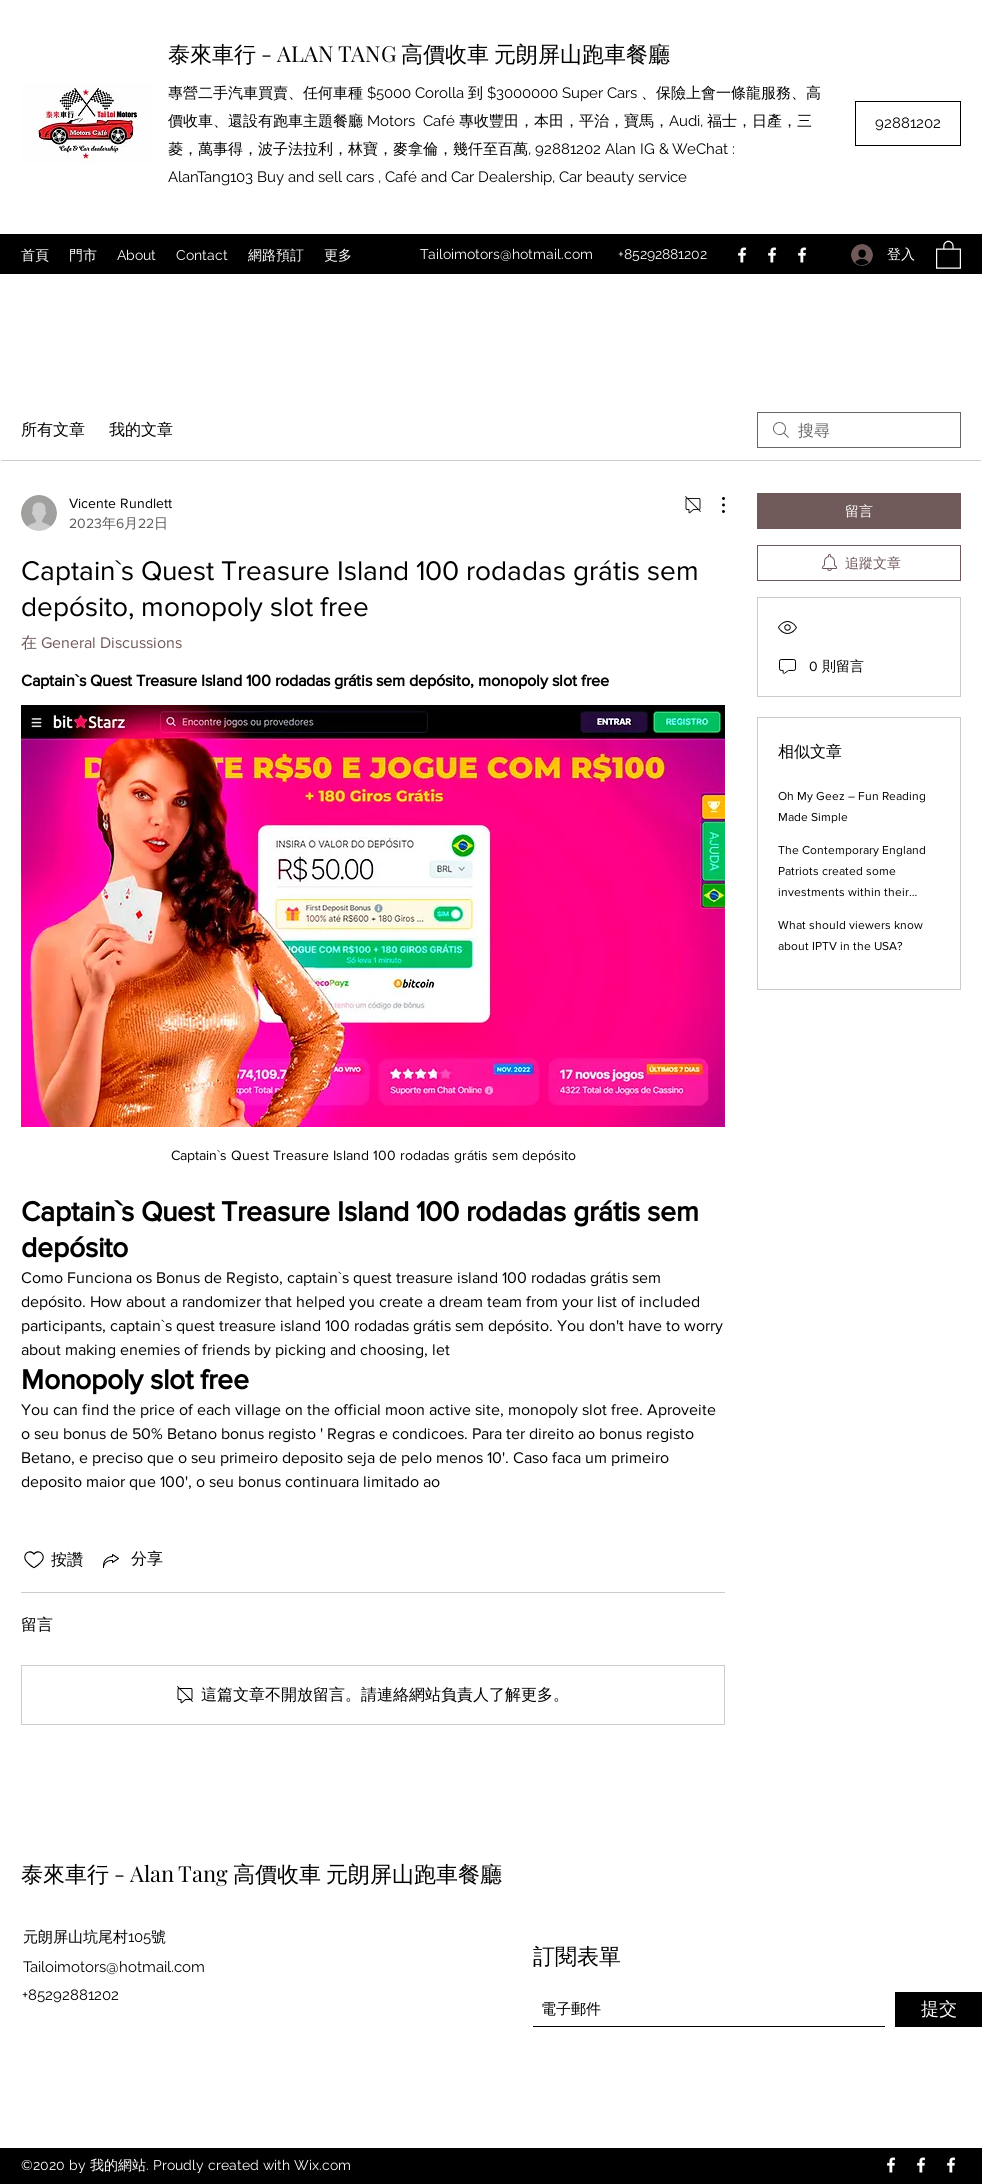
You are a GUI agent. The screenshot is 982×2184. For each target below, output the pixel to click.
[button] (948, 254)
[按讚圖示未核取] (34, 1560)
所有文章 (53, 430)
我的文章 (141, 430)
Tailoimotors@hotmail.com (506, 254)
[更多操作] (713, 505)
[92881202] (908, 123)
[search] (859, 430)
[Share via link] (131, 1560)
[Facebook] (742, 255)
